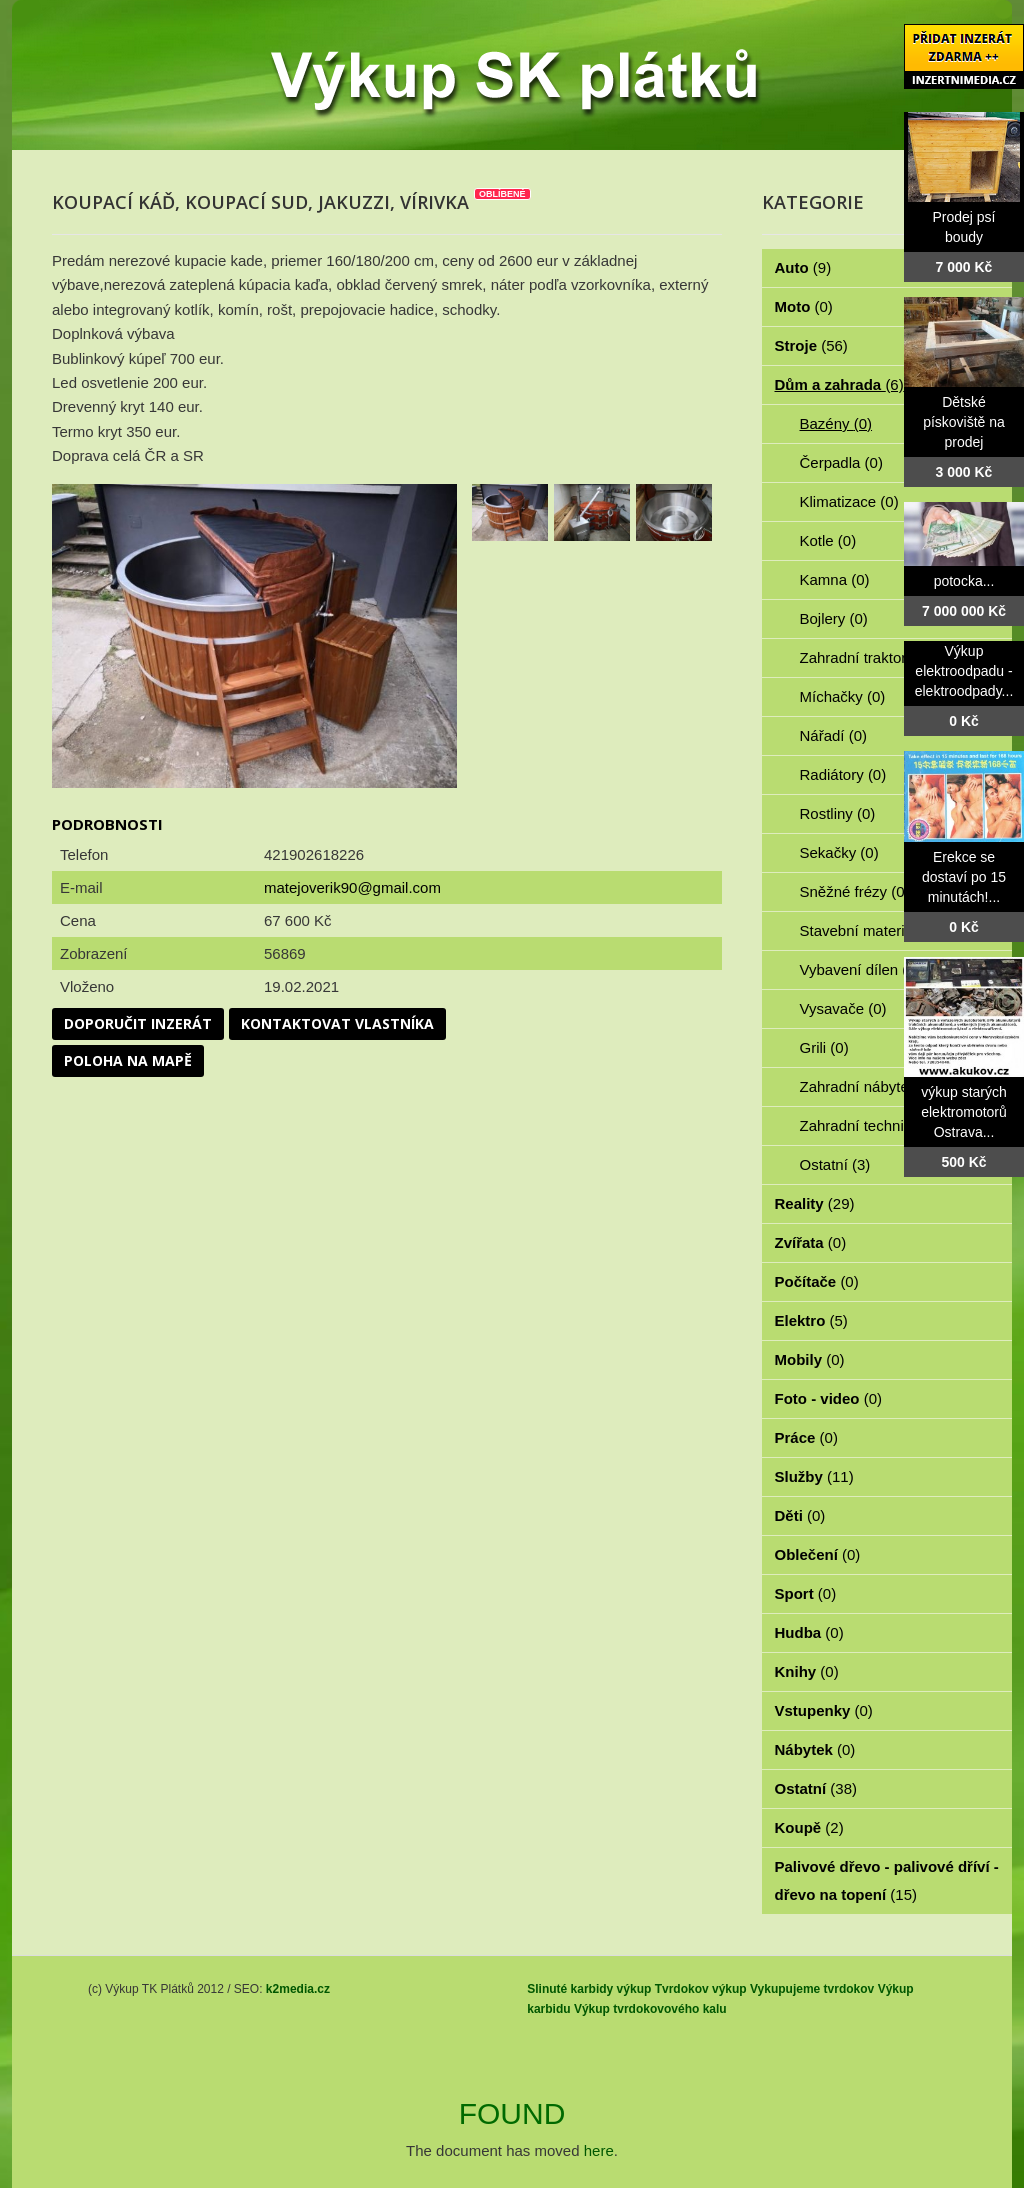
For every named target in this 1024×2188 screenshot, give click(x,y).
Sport (806, 1593)
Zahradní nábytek (869, 1086)
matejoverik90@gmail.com (352, 887)
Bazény (836, 423)
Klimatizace (849, 501)
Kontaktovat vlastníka (337, 1023)
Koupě (809, 1827)
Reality (815, 1203)
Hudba (809, 1632)
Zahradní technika (871, 1125)
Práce (806, 1437)
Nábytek (815, 1749)
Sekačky (839, 852)
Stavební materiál (869, 930)
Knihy (807, 1671)
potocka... (964, 581)
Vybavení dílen (860, 969)
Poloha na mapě (128, 1060)
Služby (814, 1476)
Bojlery (834, 618)
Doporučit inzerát (138, 1023)
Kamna (835, 579)
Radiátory (843, 774)
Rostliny (838, 813)
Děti (800, 1515)
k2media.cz (298, 1989)
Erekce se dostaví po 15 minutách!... (964, 877)
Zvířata (811, 1242)
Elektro (811, 1320)
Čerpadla (841, 462)
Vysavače (843, 1008)
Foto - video (829, 1398)
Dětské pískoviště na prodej (964, 422)
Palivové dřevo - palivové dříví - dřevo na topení (887, 1880)
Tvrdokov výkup (701, 1989)
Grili (824, 1047)
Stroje (811, 345)
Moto (804, 306)
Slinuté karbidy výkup (589, 1989)
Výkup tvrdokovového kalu (650, 2009)
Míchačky (843, 696)
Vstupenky (824, 1710)
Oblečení (818, 1554)
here (599, 2150)
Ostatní (835, 1164)
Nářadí (834, 735)
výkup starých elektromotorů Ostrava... (964, 1112)
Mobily (810, 1359)
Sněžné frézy (855, 891)
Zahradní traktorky (872, 657)
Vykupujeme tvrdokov (812, 1989)
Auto (803, 267)
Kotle (828, 540)
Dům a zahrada (839, 384)
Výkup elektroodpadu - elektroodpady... (964, 671)
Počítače (817, 1281)
